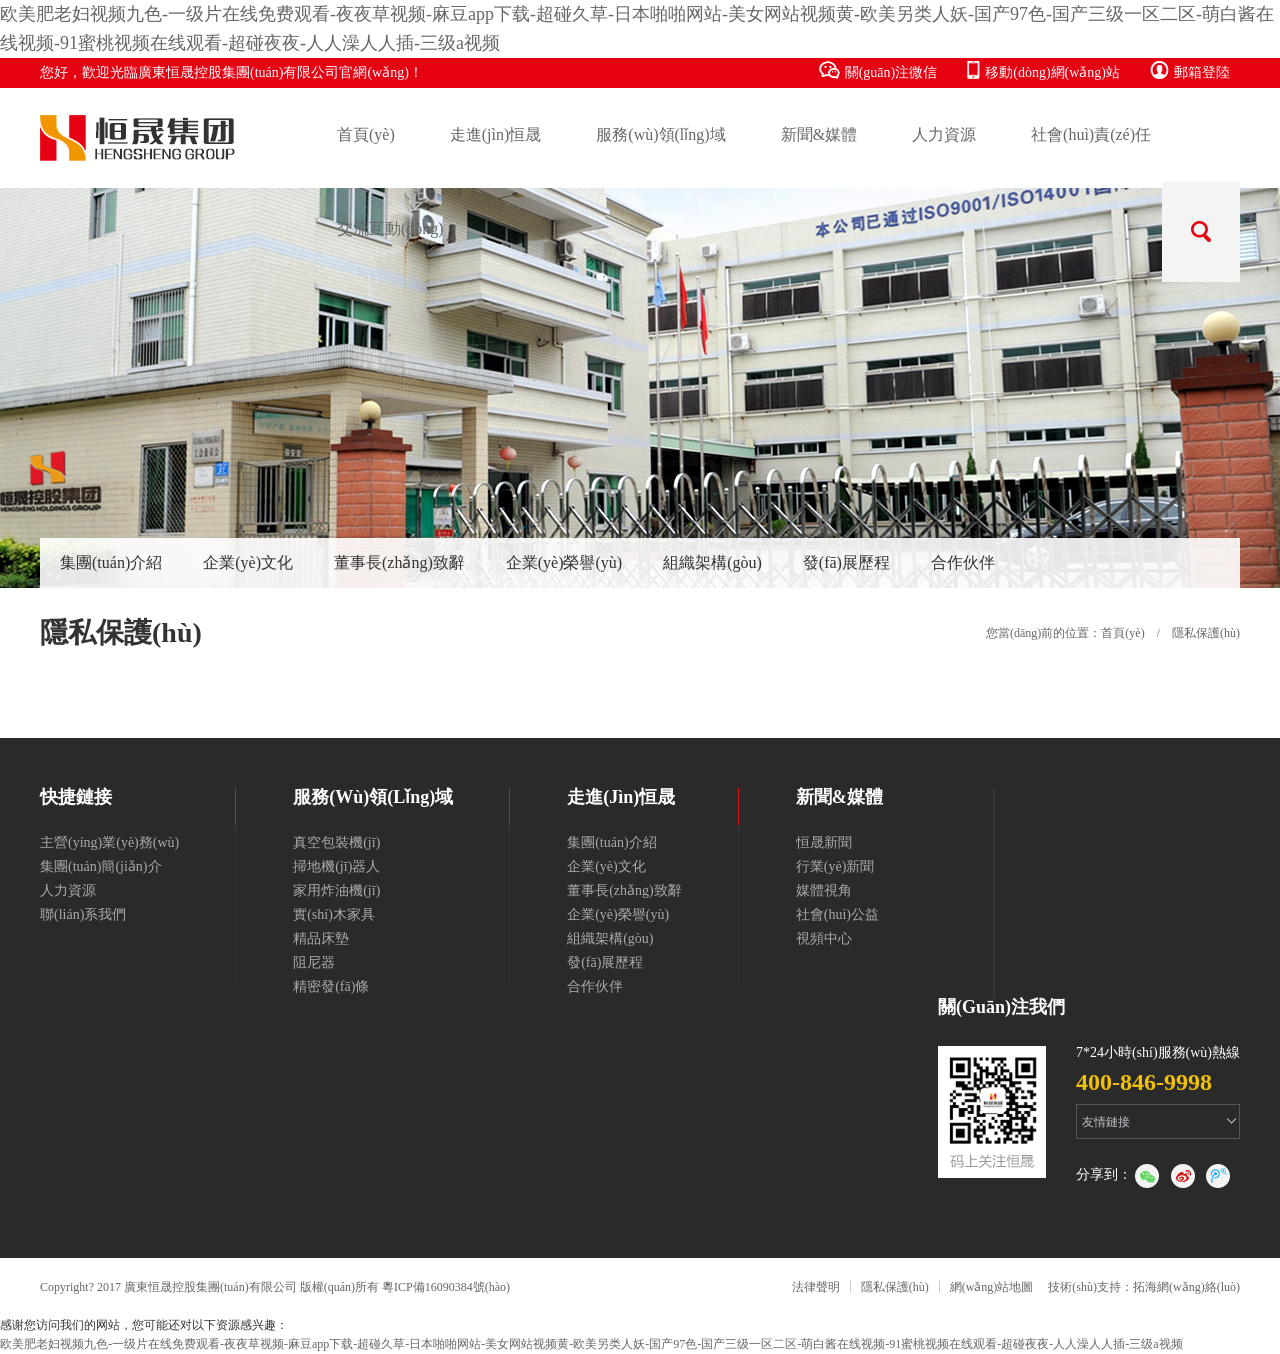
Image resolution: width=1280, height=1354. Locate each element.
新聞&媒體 (819, 134)
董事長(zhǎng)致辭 (399, 562)
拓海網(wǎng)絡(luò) (1186, 1287)
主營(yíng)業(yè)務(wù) (109, 842)
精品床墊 (321, 938)
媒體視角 (824, 890)
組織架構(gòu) (712, 562)
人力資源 (944, 134)
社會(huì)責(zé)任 (1091, 134)
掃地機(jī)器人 (336, 866)
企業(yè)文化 (248, 562)
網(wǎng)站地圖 (992, 1287)
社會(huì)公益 (837, 914)
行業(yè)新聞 (835, 866)
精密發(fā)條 (331, 986)
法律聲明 (816, 1287)
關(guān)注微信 (878, 70)
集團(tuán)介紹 (111, 562)
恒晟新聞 (824, 842)
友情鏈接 (1106, 1122)
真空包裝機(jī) (336, 842)
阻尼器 (314, 962)
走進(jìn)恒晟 (496, 134)
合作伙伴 (963, 562)
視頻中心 (824, 938)
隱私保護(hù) (895, 1287)
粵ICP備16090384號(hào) (446, 1287)
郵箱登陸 (1190, 70)
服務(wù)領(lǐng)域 (660, 134)
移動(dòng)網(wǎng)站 (1043, 70)
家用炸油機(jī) (336, 890)
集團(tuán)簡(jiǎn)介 (101, 866)
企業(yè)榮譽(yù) (564, 562)
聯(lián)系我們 (83, 914)
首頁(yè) (366, 134)
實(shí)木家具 (334, 914)
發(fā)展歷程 (846, 562)
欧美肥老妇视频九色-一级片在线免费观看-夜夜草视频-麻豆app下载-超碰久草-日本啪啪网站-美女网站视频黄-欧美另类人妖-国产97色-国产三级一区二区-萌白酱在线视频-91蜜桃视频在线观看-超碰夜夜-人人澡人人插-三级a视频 (591, 1344)
